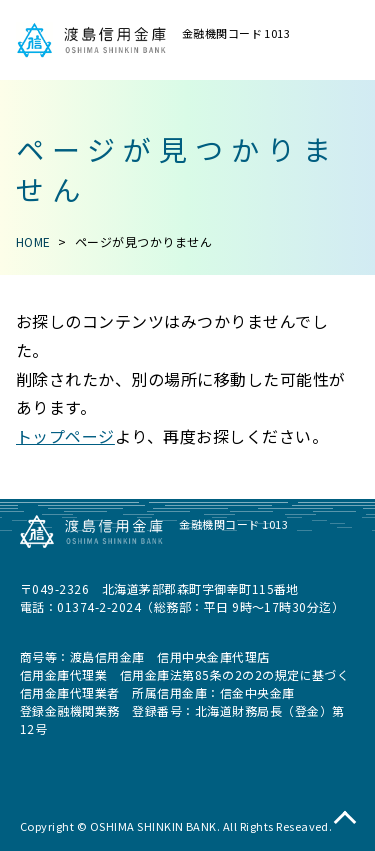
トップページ (65, 436)
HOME (33, 241)
